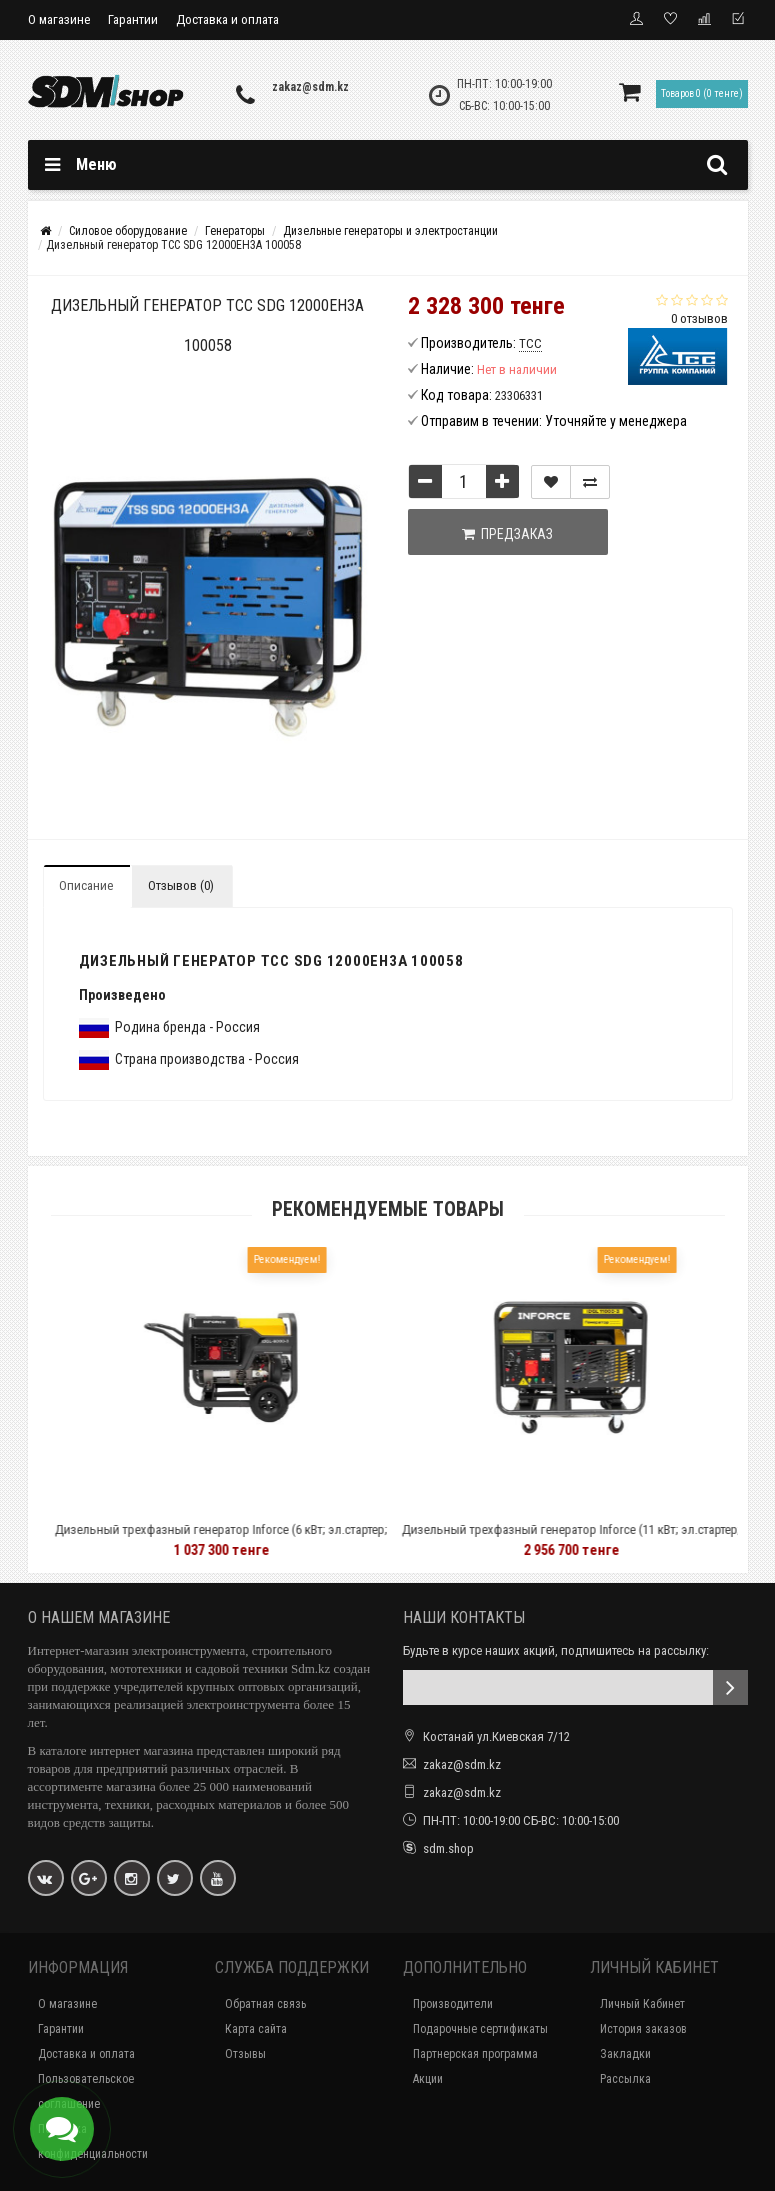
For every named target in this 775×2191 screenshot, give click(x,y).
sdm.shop (448, 1848)
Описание (86, 885)
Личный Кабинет (642, 2004)
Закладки (625, 2054)
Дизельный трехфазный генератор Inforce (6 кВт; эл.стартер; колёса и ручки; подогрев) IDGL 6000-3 (261, 1538)
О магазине (59, 19)
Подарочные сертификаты (480, 2029)
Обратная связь (265, 2004)
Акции (428, 2079)
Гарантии (133, 19)
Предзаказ (507, 534)
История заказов (643, 2029)
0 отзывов (699, 318)
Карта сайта (256, 2029)
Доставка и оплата (227, 19)
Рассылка (625, 2079)
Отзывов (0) (181, 885)
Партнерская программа (475, 2054)
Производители (453, 2004)
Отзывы (245, 2054)
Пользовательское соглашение (86, 2091)
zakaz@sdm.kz (310, 87)
